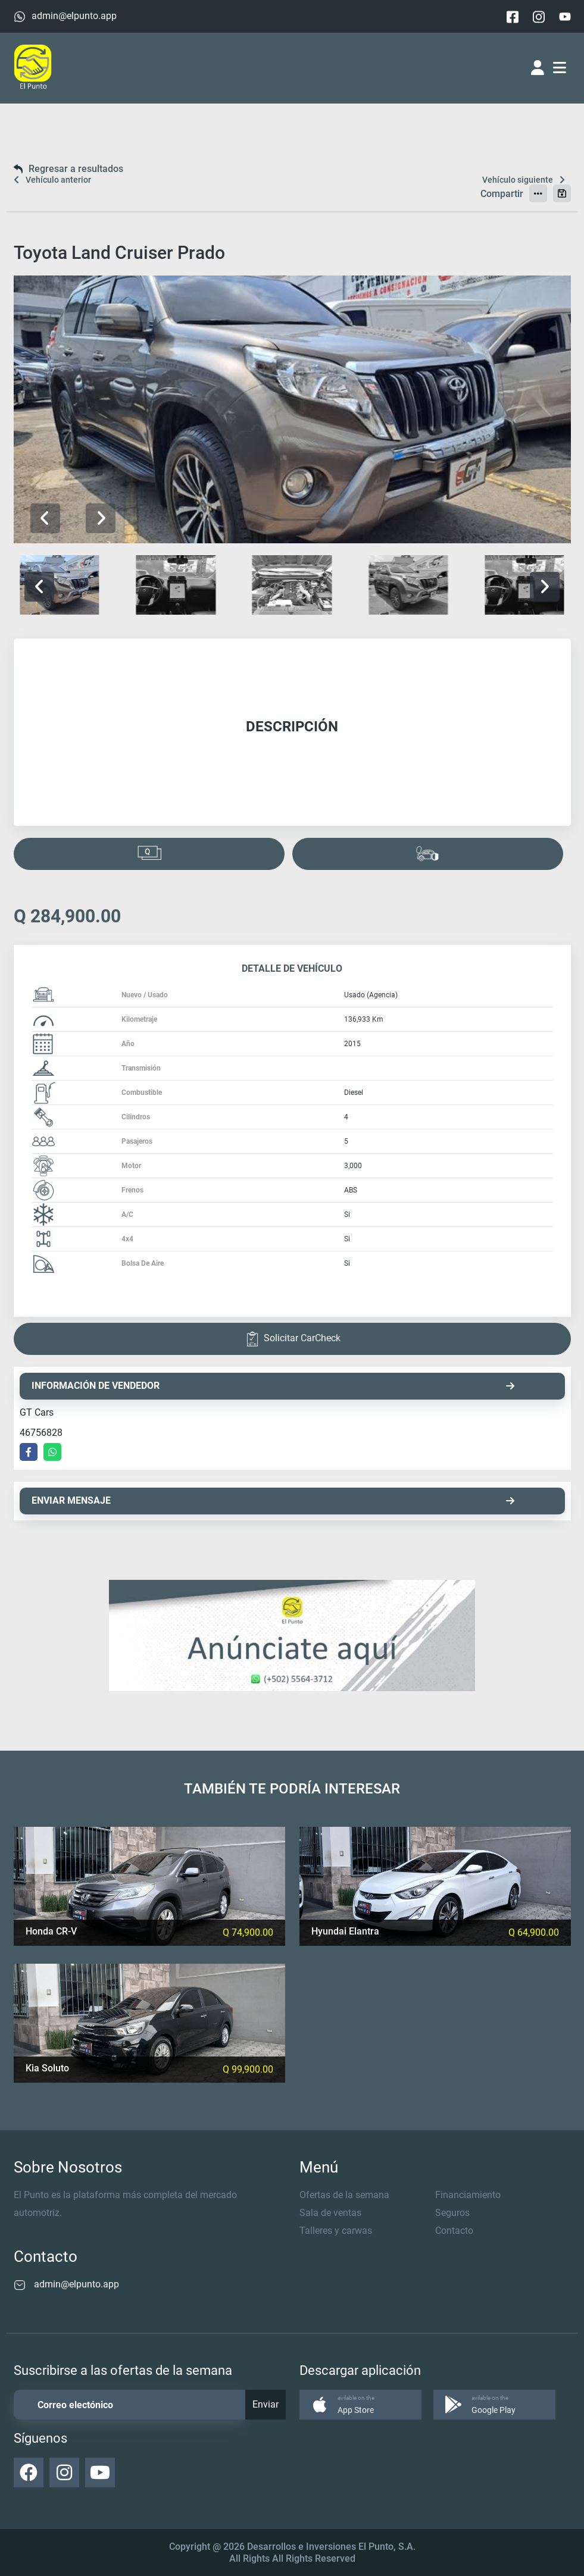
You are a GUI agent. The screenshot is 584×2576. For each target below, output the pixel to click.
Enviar (265, 2404)
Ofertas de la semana (344, 2195)
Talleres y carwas (335, 2230)
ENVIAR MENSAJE (273, 1500)
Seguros (452, 2212)
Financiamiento (468, 2195)
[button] (100, 518)
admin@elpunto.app (74, 15)
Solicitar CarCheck (292, 1339)
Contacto (454, 2230)
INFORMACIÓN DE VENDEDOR (273, 1385)
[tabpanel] (292, 732)
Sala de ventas (330, 2212)
